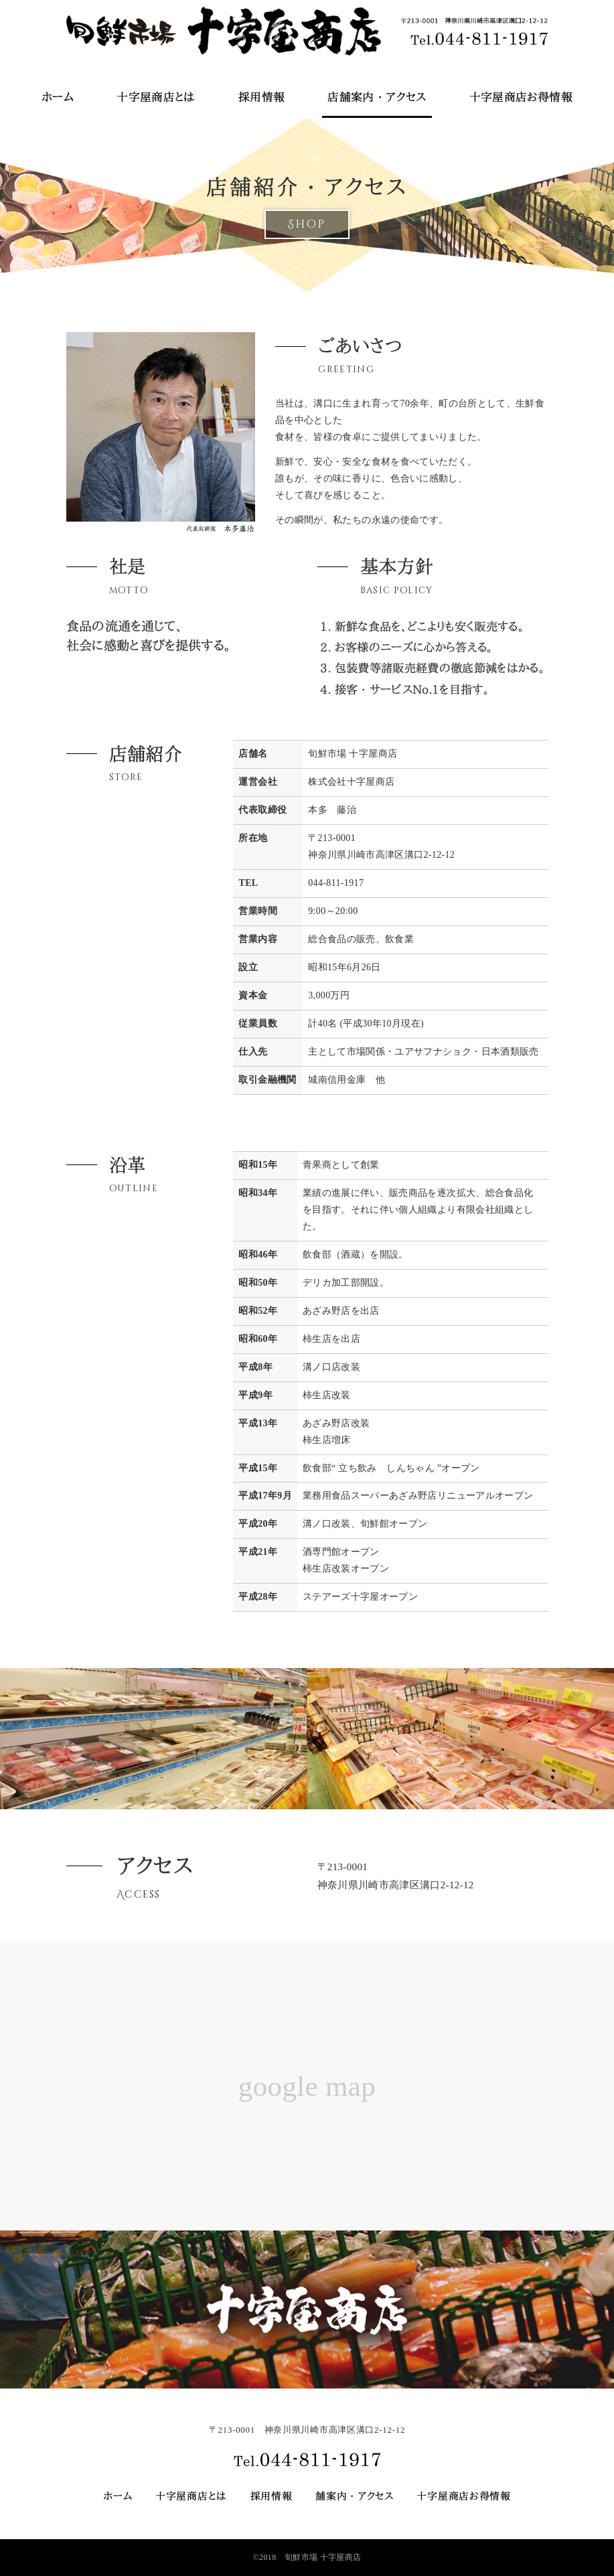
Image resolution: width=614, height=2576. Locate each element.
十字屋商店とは (156, 96)
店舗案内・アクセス (376, 96)
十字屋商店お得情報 (520, 96)
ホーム (58, 96)
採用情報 (261, 96)
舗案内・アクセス (354, 2496)
